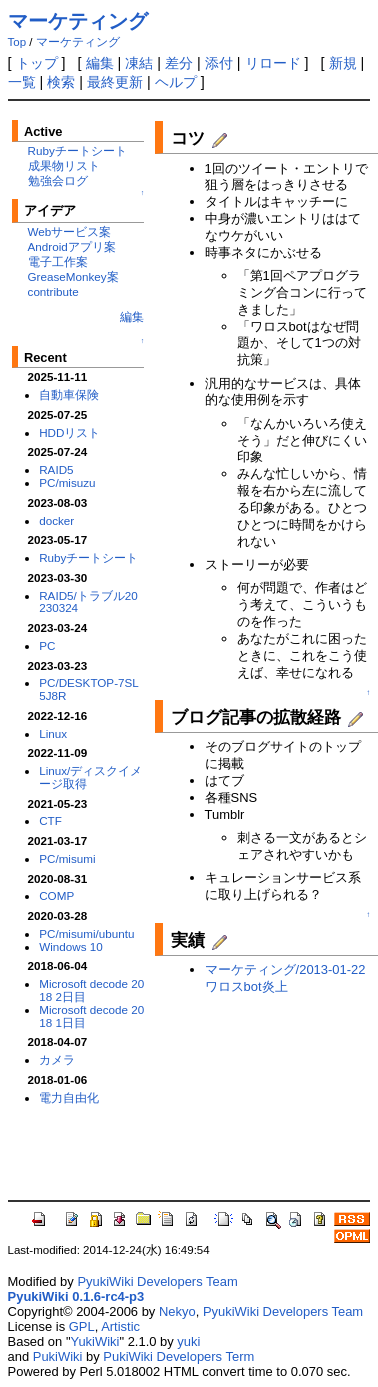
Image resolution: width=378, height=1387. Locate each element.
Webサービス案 (70, 231)
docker (56, 520)
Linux (53, 733)
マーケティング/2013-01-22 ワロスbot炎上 (285, 978)
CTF (50, 820)
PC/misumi (67, 858)
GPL (82, 1326)
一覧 (22, 82)
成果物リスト (64, 165)
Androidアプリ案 (72, 246)
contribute (53, 291)
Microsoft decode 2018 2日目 (91, 990)
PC (47, 645)
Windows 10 (71, 946)
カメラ (57, 1059)
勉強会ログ (58, 180)
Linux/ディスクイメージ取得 (90, 777)
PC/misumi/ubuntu (86, 933)
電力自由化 (69, 1097)
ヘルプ (176, 82)
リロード (273, 63)
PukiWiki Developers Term (178, 1356)
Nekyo (177, 1311)
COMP (56, 895)
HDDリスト (69, 432)
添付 (219, 63)
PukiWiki (58, 1356)
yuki (188, 1341)
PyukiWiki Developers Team (157, 1281)
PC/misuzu (67, 482)
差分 (179, 63)
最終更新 (115, 82)
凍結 (139, 63)
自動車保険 (69, 394)
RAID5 (56, 469)
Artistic (120, 1326)
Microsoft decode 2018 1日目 (91, 1016)
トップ (37, 63)
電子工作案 (58, 261)
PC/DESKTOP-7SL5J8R (89, 689)
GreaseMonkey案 (73, 276)
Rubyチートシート (77, 150)
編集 (100, 63)
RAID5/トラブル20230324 (88, 602)
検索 (61, 82)
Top (17, 42)
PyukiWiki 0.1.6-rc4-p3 (76, 1296)
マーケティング (78, 21)
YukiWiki (94, 1341)
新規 (343, 63)
